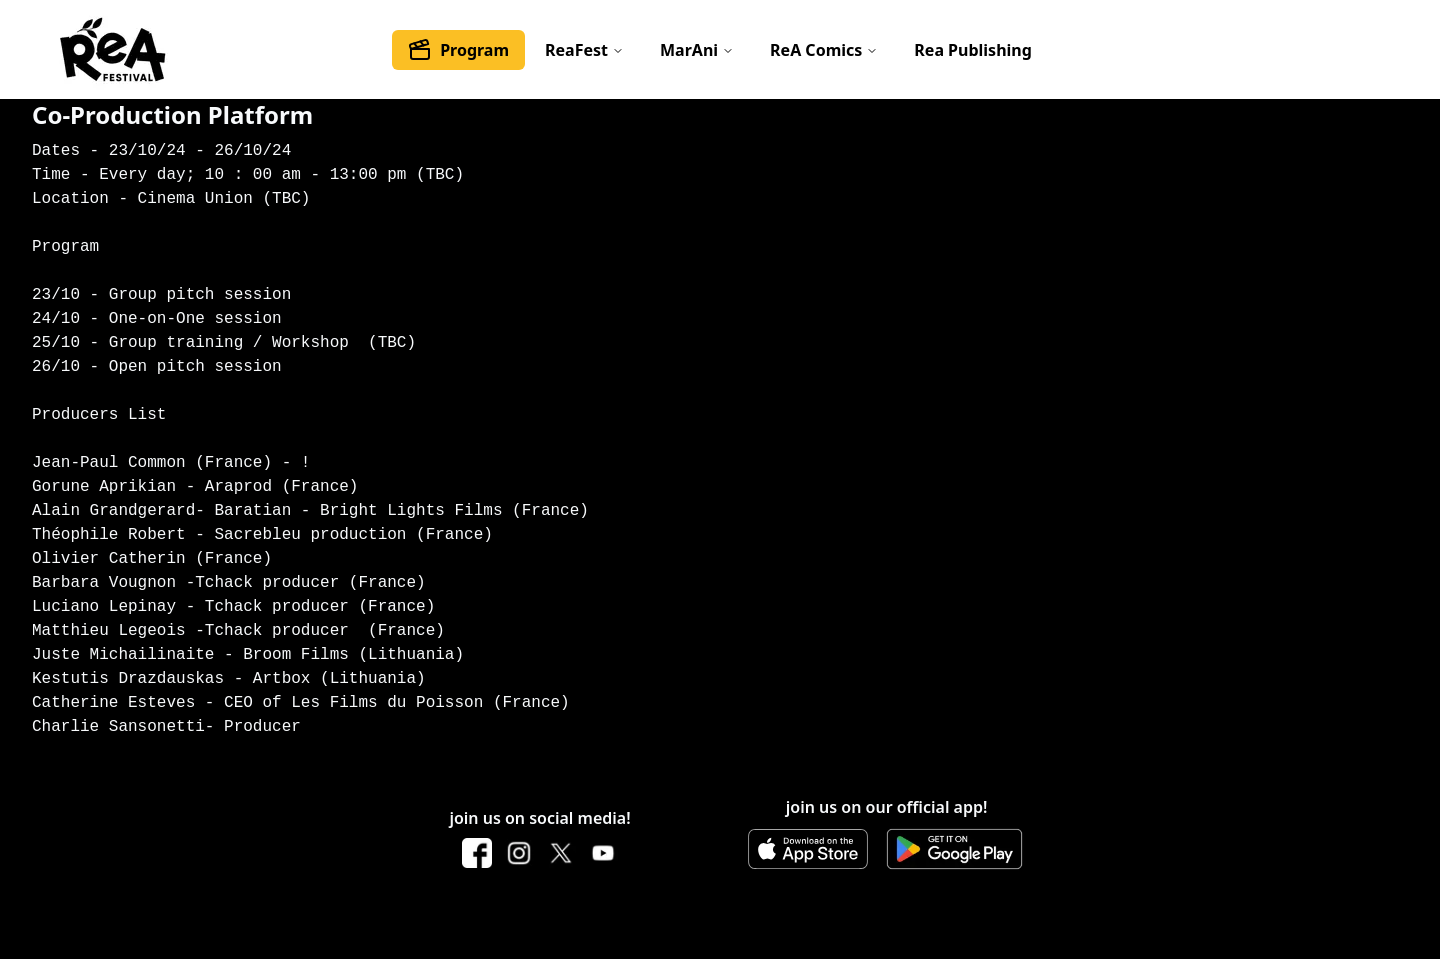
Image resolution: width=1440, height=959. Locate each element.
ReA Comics (824, 50)
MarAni (697, 50)
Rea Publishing (973, 50)
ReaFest (584, 50)
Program (458, 50)
